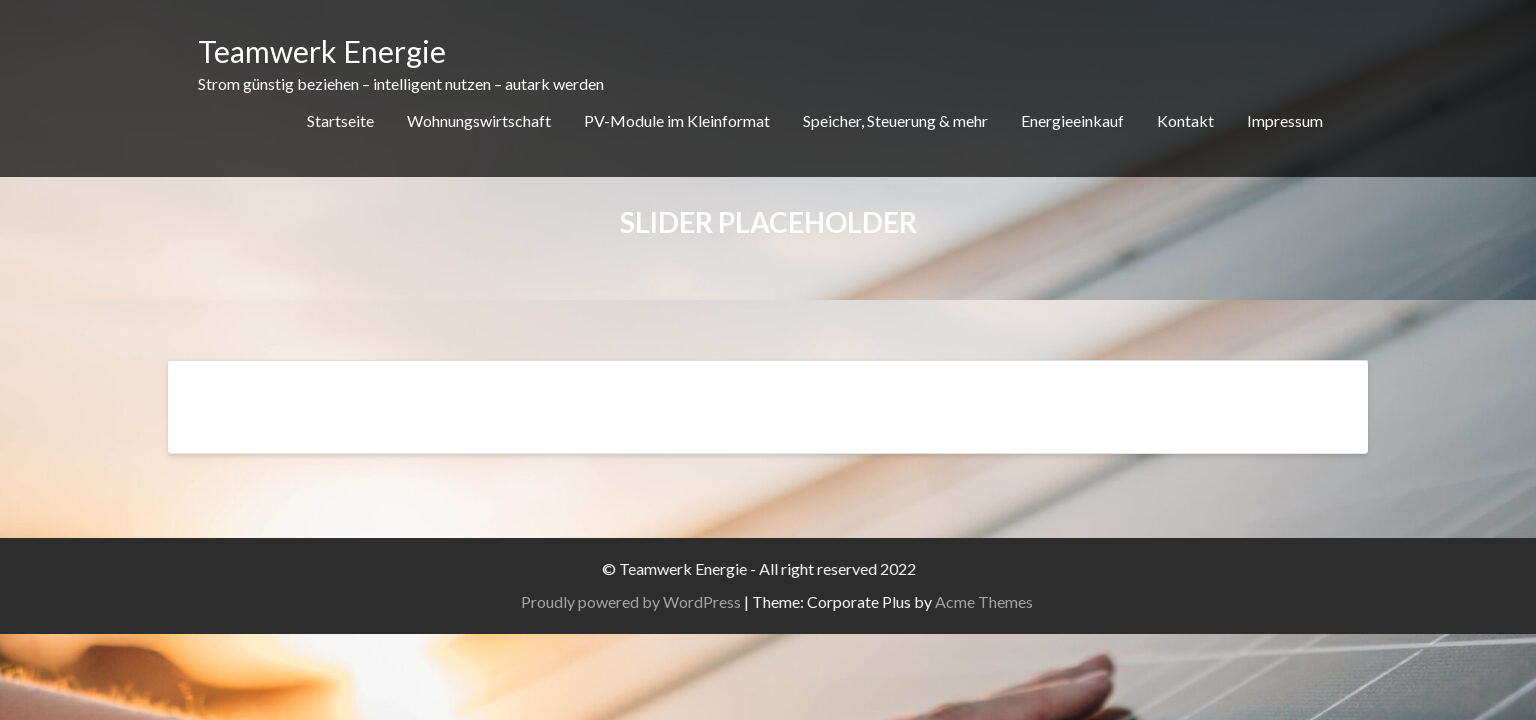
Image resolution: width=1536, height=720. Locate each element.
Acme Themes (1014, 601)
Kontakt (1185, 120)
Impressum (1285, 120)
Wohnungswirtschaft (479, 120)
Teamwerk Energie (322, 51)
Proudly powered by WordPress (661, 601)
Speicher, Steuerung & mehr (895, 120)
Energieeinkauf (1072, 120)
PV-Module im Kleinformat (677, 120)
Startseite (340, 120)
